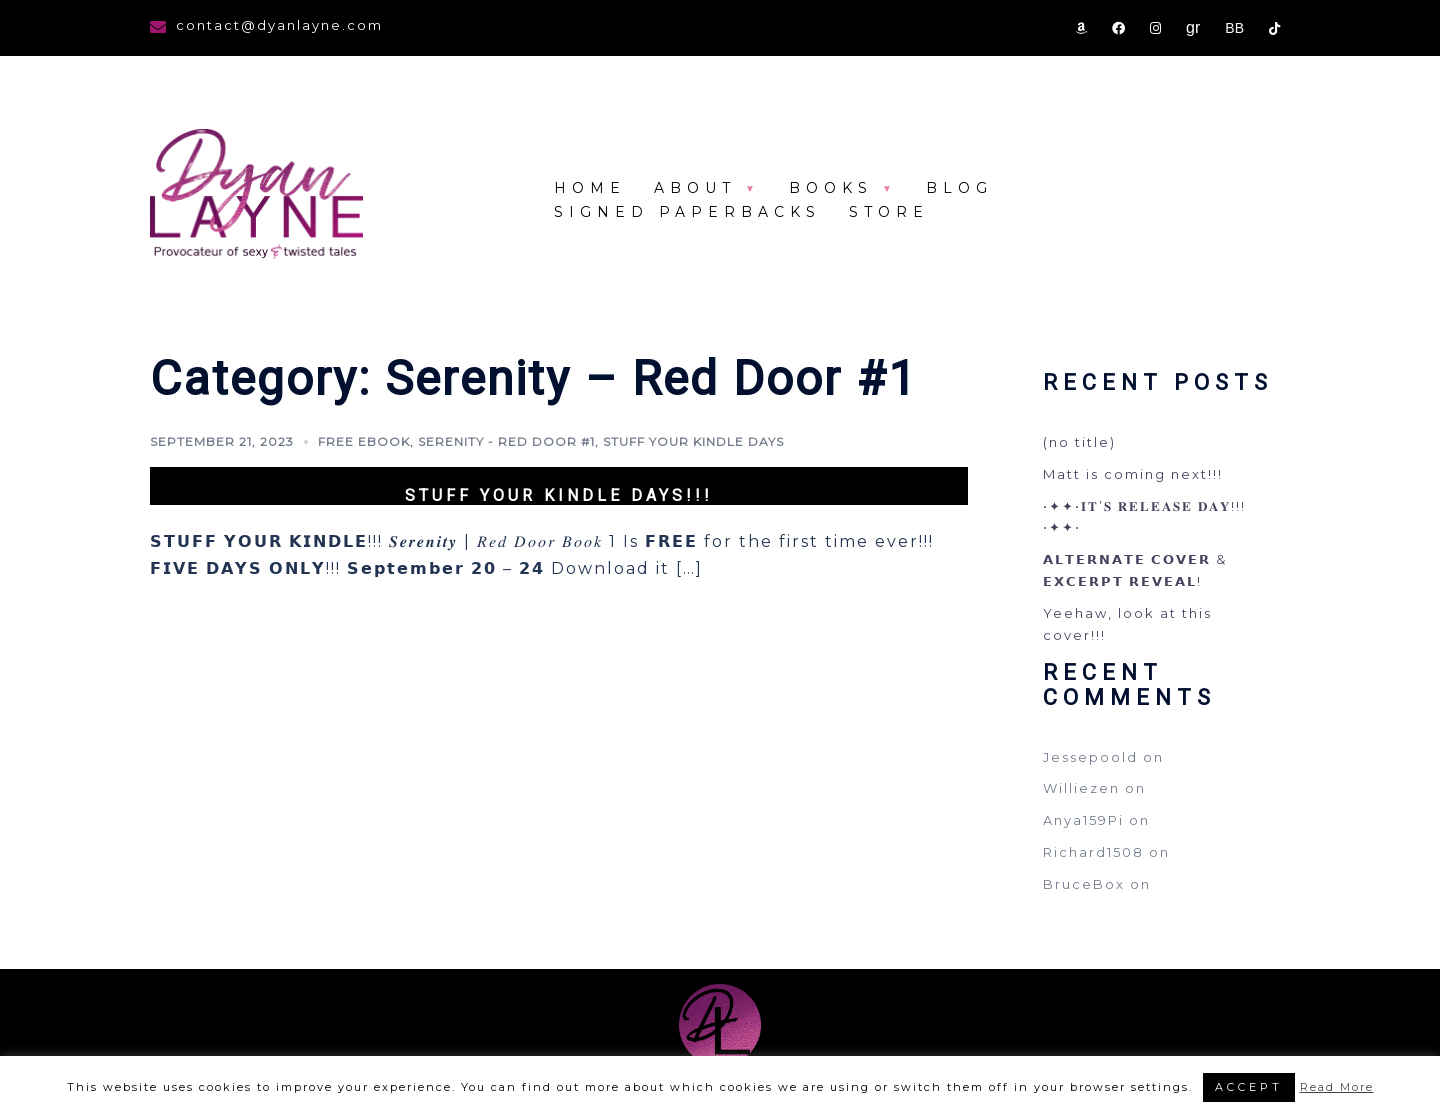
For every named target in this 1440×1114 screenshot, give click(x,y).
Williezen (1081, 788)
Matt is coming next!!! (1133, 474)
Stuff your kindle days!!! (559, 495)
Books (831, 188)
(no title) (1079, 442)
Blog (959, 188)
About (695, 188)
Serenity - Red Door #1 (506, 441)
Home (590, 188)
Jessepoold (1090, 757)
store (889, 212)
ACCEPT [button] (1249, 1087)
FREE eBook (364, 441)
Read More (1337, 1087)
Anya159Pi (1083, 820)
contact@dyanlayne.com (279, 25)
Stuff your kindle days (693, 441)
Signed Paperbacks (687, 212)
